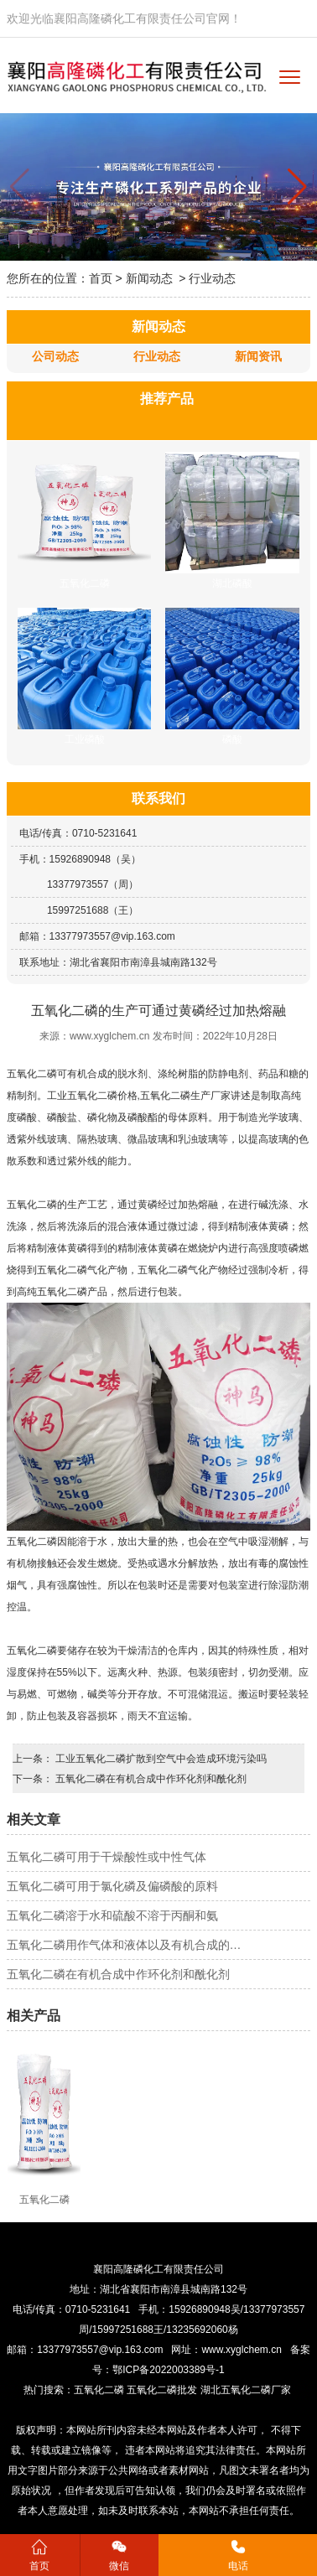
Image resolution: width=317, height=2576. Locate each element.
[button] (297, 186)
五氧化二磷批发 (162, 2390)
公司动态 (55, 356)
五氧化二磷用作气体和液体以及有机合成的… (124, 1944)
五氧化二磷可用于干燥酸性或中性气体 (106, 1856)
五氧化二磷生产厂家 (185, 1095)
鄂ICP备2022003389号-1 (168, 2370)
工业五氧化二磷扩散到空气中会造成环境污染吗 (160, 1759)
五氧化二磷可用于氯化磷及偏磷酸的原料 (112, 1886)
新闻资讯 (258, 356)
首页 (100, 278)
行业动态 (156, 356)
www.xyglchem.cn (109, 1036)
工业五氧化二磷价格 (92, 1095)
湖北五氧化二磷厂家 (247, 2390)
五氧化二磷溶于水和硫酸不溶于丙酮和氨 (112, 1915)
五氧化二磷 (32, 1074)
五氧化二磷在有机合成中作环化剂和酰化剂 (150, 1779)
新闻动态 (149, 278)
